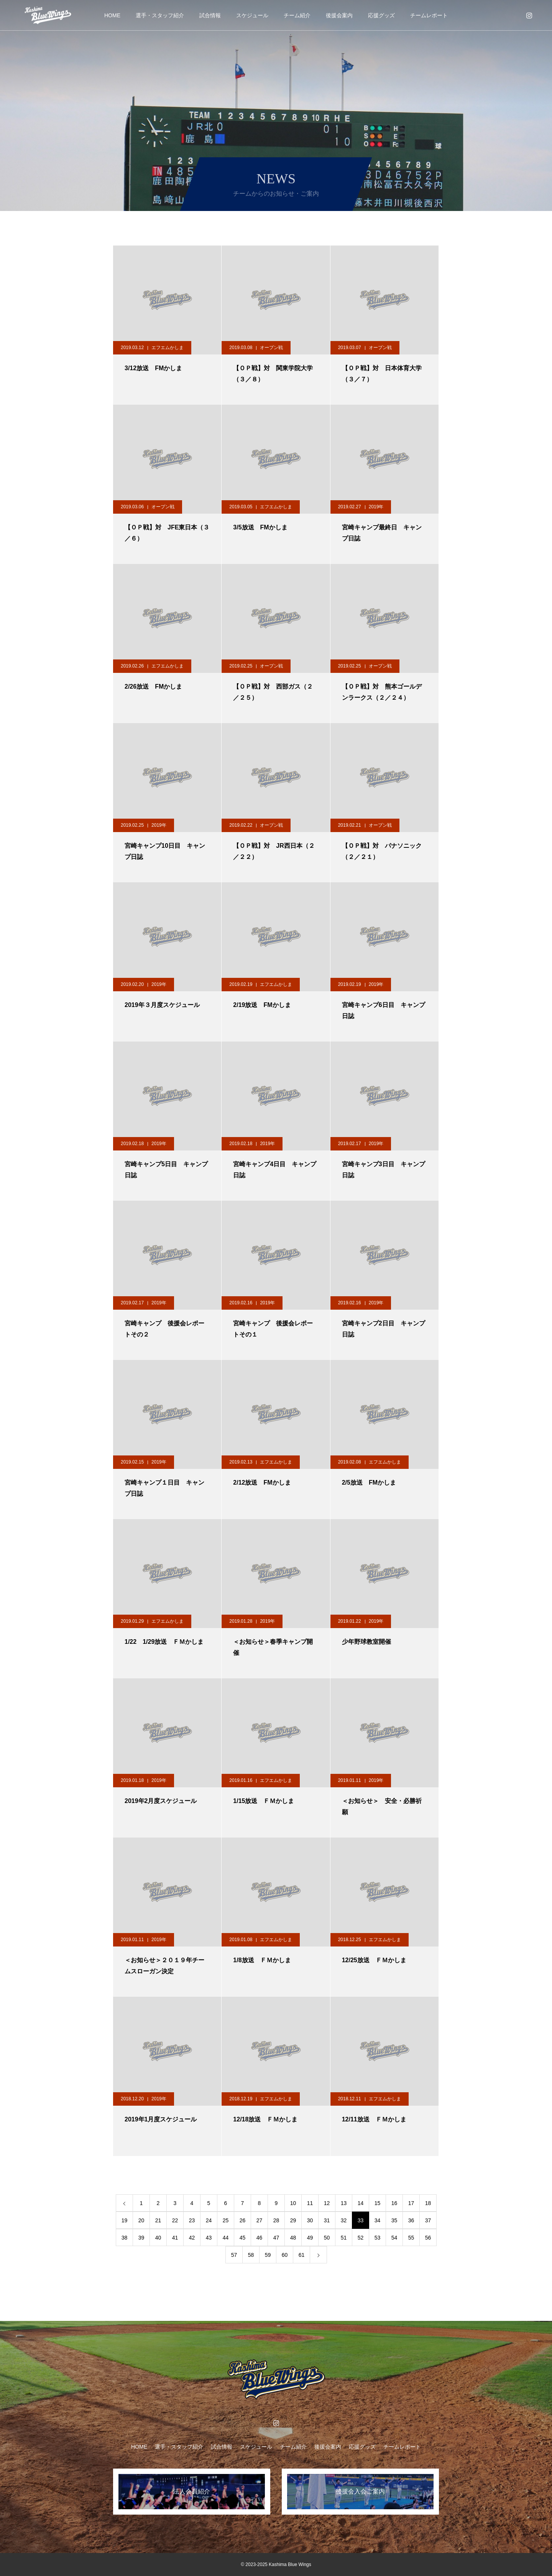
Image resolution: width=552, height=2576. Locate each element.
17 (411, 2203)
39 (141, 2238)
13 (344, 2203)
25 (226, 2220)
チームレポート (429, 15)
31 (327, 2220)
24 (209, 2220)
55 (411, 2238)
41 (175, 2238)
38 (125, 2238)
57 (234, 2255)
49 (310, 2238)
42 (192, 2238)
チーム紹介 (297, 15)
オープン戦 (271, 347)
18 (428, 2203)
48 (293, 2238)
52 (361, 2238)
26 (243, 2220)
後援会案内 (339, 15)
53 (378, 2238)
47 (276, 2238)
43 (209, 2238)
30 (310, 2220)
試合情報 (210, 15)
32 (344, 2220)
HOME (112, 15)
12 (327, 2203)
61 (302, 2255)
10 (293, 2203)
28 (276, 2220)
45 (243, 2238)
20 (141, 2220)
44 (226, 2238)
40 (158, 2238)
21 (158, 2220)
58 (251, 2255)
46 (259, 2238)
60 (285, 2255)
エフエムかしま (167, 347)
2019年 (376, 506)
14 (361, 2203)
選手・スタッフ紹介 (160, 15)
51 (344, 2238)
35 (394, 2220)
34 (378, 2220)
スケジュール (252, 15)
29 (293, 2220)
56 (428, 2238)
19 (125, 2220)
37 (428, 2220)
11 (310, 2203)
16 (394, 2203)
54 (394, 2238)
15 (378, 2203)
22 (175, 2220)
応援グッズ (381, 15)
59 (268, 2255)
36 (411, 2220)
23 (192, 2220)
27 (259, 2220)
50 (327, 2238)
